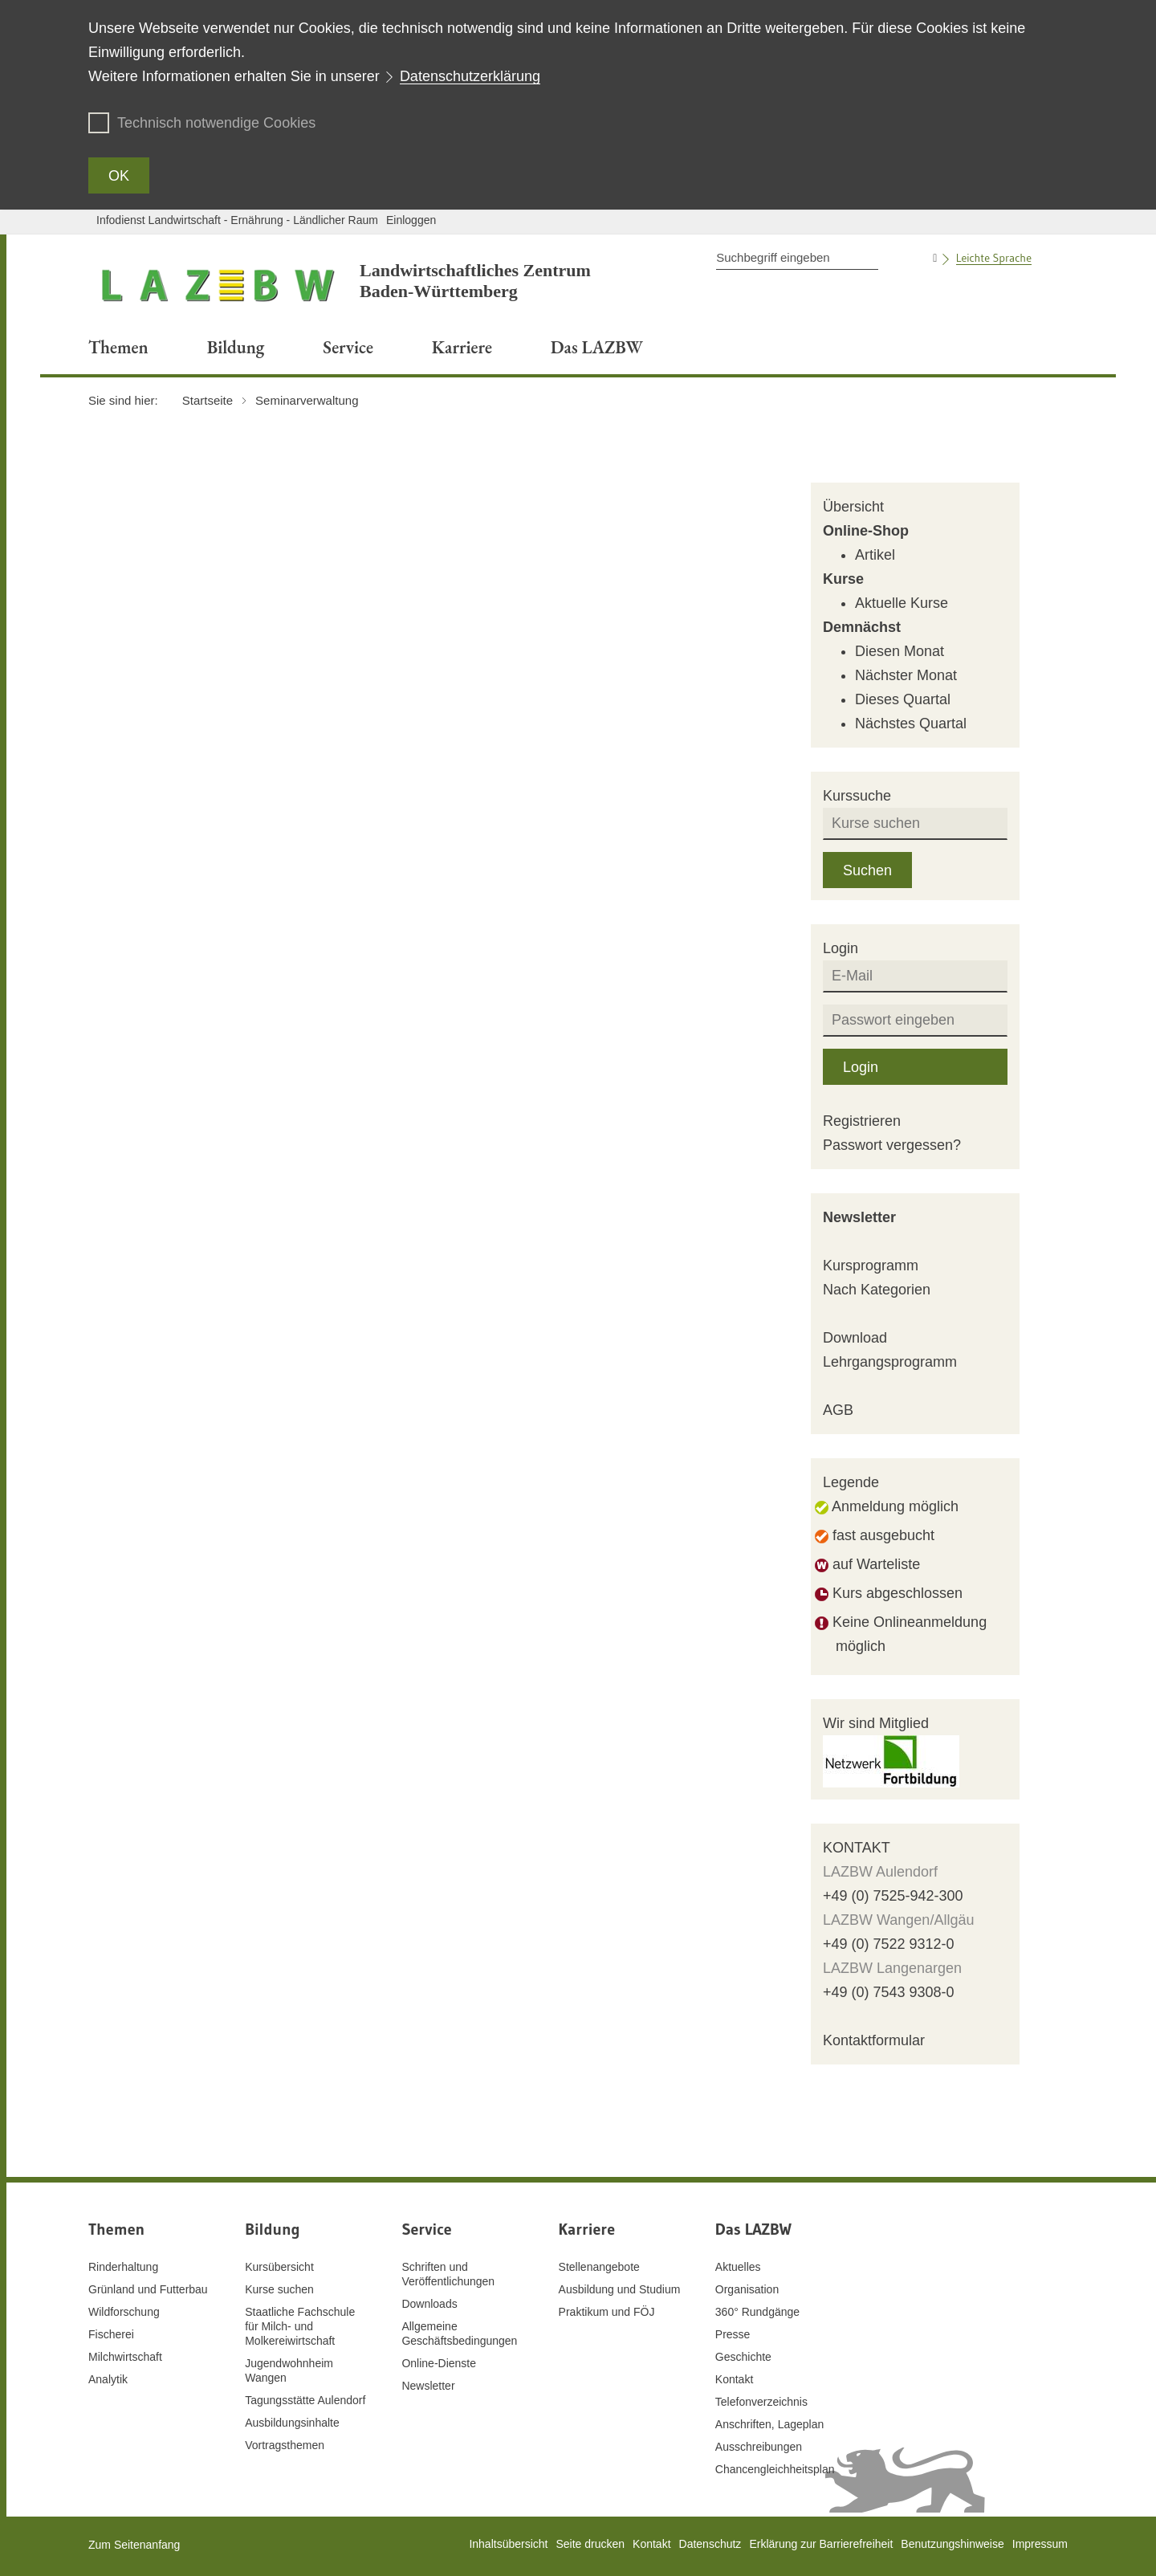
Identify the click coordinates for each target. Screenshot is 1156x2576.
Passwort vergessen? (892, 1145)
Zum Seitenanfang (134, 2544)
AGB (838, 1410)
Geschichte (743, 2356)
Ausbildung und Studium (620, 2289)
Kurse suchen (279, 2289)
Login (860, 1067)
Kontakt (734, 2379)
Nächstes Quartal (911, 723)
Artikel (875, 555)
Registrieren (862, 1121)
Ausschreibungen (758, 2446)
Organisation (747, 2289)
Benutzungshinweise (952, 2543)
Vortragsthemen (284, 2445)
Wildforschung (124, 2311)
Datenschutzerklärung (470, 76)
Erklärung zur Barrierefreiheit (821, 2543)
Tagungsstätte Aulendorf (305, 2400)
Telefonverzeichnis (761, 2401)
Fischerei (111, 2334)
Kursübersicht (279, 2266)
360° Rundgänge (757, 2311)
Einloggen (411, 220)
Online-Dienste (438, 2363)
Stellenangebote (599, 2266)
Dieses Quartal (902, 699)
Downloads (429, 2303)
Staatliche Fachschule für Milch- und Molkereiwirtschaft (300, 2326)
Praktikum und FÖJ (607, 2311)
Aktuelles (738, 2266)
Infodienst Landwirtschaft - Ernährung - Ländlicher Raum (237, 220)
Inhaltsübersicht (508, 2543)
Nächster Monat (906, 675)
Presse (733, 2334)
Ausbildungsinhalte (292, 2422)
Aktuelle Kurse (901, 603)
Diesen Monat (899, 651)
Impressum (1040, 2543)
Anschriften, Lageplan (769, 2424)
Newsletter (859, 1217)
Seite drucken (590, 2543)
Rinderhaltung (123, 2266)
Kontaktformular (874, 2040)
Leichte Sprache (994, 258)
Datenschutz (710, 2543)
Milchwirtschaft (125, 2356)
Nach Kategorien (876, 1290)
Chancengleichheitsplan (775, 2469)
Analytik (108, 2379)
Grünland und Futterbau (148, 2289)
